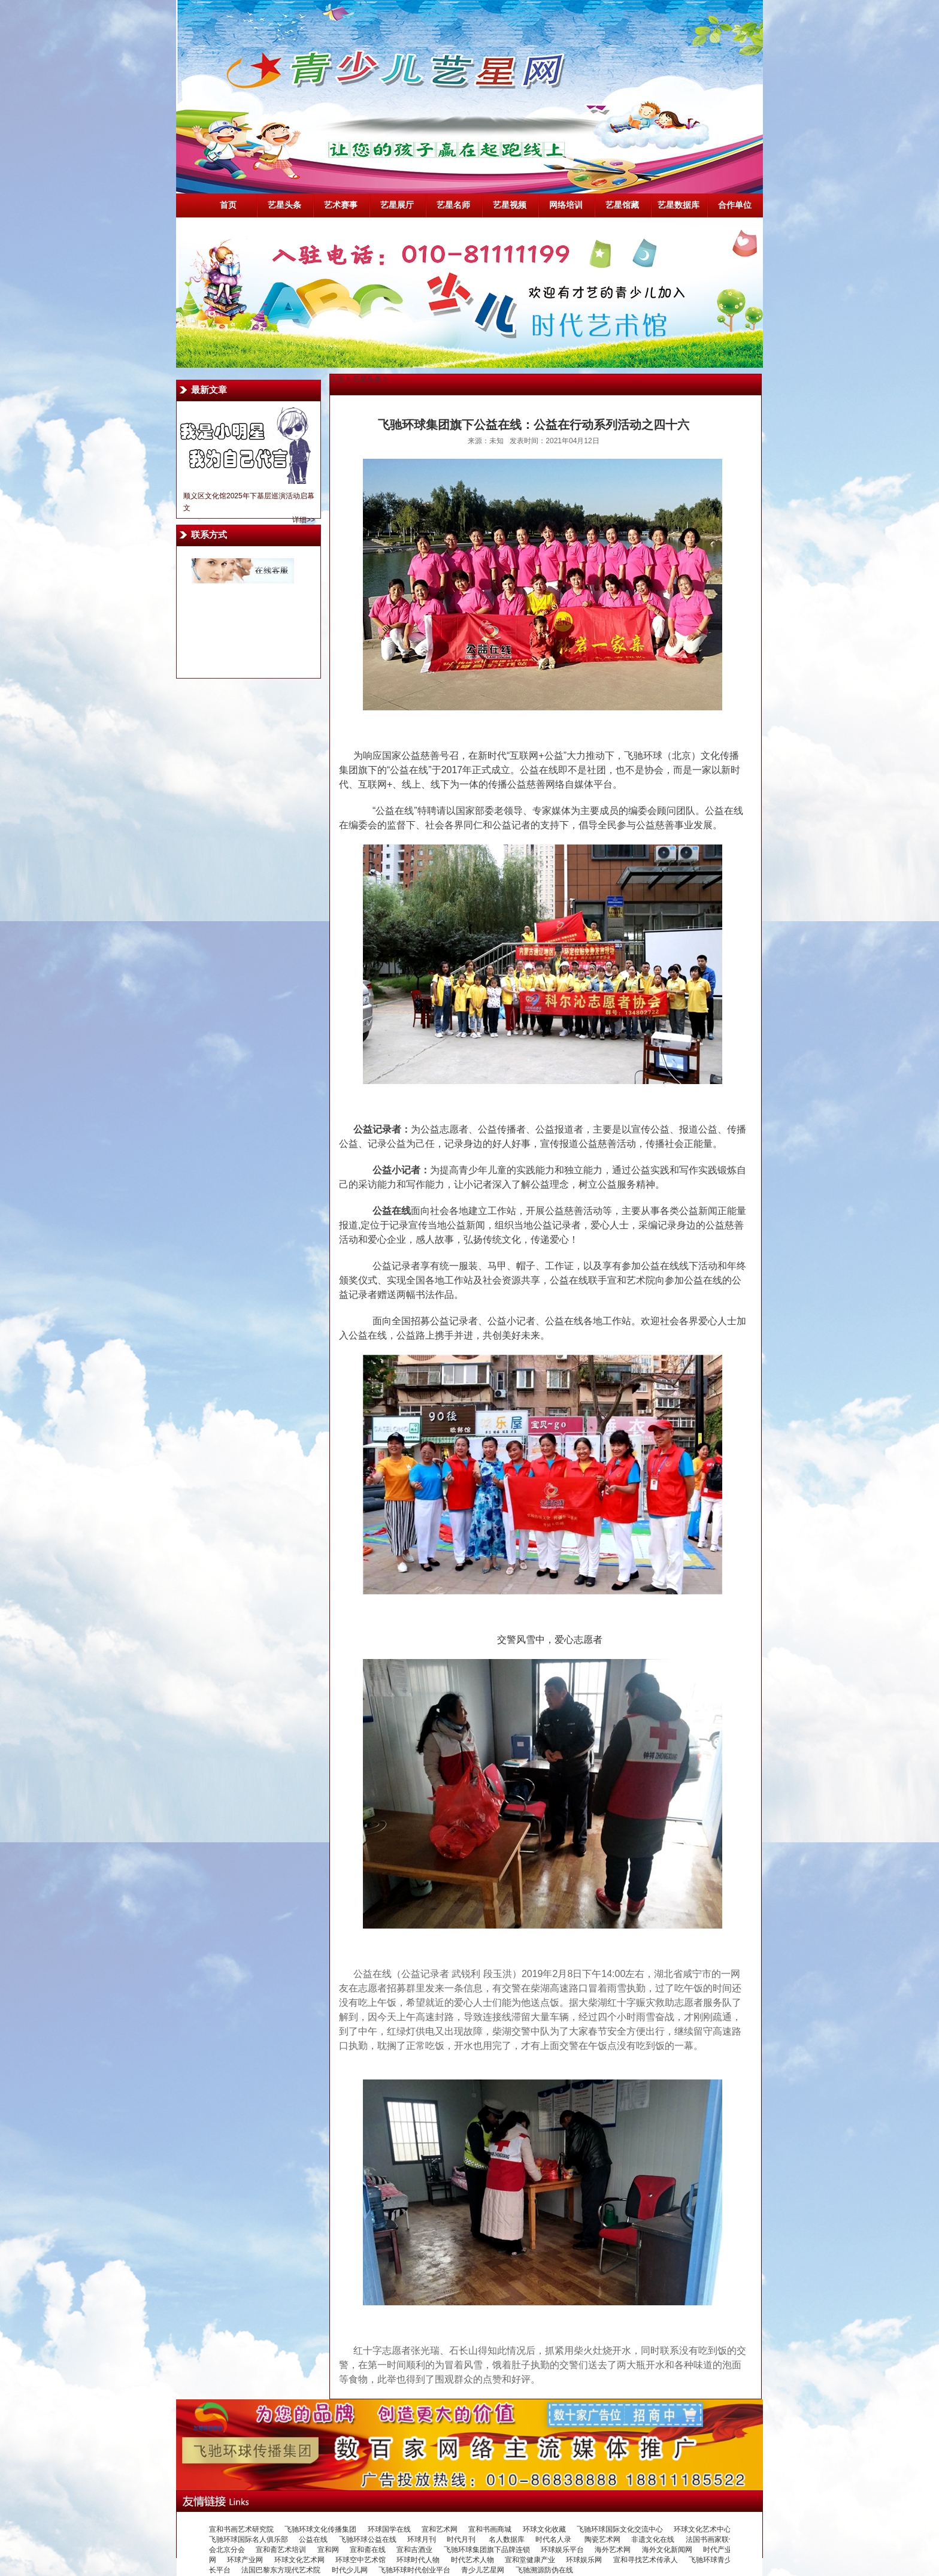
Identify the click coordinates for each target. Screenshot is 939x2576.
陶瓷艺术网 (602, 2539)
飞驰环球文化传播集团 (320, 2529)
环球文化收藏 (544, 2529)
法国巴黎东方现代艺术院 (280, 2570)
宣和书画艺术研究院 (241, 2529)
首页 (228, 205)
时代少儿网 (350, 2570)
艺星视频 (509, 205)
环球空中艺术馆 (360, 2560)
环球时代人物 (418, 2560)
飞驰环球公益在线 (367, 2539)
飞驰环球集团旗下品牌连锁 (487, 2549)
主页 (337, 379)
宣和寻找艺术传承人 (645, 2560)
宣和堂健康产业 (530, 2560)
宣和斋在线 (368, 2549)
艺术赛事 (341, 205)
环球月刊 (421, 2539)
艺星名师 (453, 205)
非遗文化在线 (652, 2539)
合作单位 (735, 205)
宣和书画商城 (489, 2529)
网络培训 (566, 205)
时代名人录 (554, 2539)
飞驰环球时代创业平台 (414, 2570)
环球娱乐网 (584, 2560)
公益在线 (313, 2539)
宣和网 (328, 2549)
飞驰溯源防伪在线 (544, 2570)
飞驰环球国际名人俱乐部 (248, 2539)
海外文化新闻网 (667, 2549)
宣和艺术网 (440, 2529)
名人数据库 (507, 2539)
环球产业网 (245, 2560)
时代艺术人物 (472, 2560)
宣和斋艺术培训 (281, 2549)
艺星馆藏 (622, 205)
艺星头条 (284, 205)
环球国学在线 (389, 2529)
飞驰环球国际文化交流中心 (620, 2529)
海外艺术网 (613, 2549)
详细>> (303, 520)
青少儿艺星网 (482, 2570)
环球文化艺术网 (299, 2560)
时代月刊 (462, 2539)
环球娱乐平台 (562, 2549)
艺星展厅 (397, 205)
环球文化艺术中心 (702, 2529)
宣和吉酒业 (414, 2549)
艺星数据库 (678, 205)
